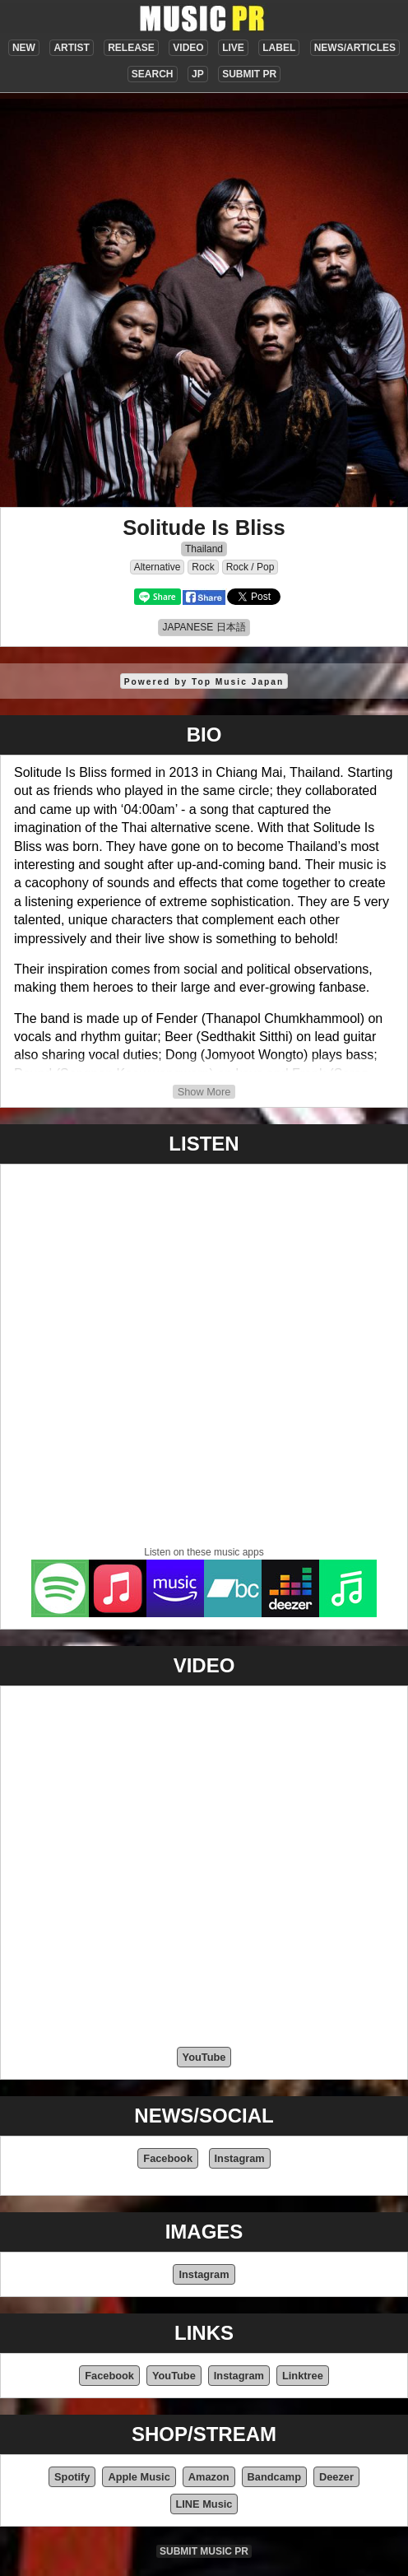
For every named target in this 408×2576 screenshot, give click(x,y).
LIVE (233, 47)
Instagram (240, 2158)
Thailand (204, 549)
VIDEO (188, 47)
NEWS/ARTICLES (355, 47)
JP (198, 74)
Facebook (167, 2158)
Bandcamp (274, 2477)
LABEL (278, 47)
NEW (23, 47)
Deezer (336, 2477)
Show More (204, 1092)
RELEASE (131, 47)
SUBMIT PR (249, 74)
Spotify (72, 2477)
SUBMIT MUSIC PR (204, 2551)
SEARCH (153, 74)
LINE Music (204, 2504)
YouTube (204, 2057)
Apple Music (138, 2477)
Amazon (209, 2477)
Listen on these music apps (203, 1552)
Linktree (302, 2375)
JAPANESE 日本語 (203, 627)
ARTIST (71, 47)
